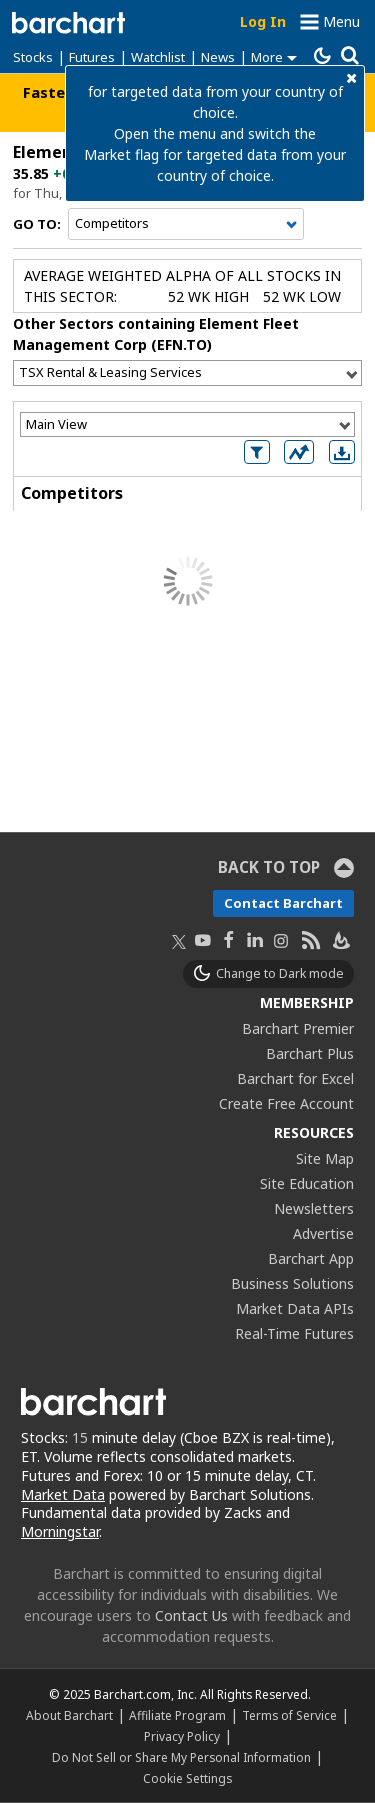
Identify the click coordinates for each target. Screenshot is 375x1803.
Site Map (325, 1158)
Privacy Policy (182, 1736)
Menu (341, 21)
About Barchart (69, 1715)
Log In (263, 21)
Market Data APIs (295, 1308)
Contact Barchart (283, 903)
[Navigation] (186, 224)
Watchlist (158, 57)
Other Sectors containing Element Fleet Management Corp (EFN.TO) (156, 334)
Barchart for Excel (295, 1078)
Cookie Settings (187, 1778)
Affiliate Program (177, 1715)
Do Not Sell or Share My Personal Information (181, 1757)
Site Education (307, 1183)
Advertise (323, 1233)
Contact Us (191, 1615)
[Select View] (187, 424)
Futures (92, 57)
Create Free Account (286, 1103)
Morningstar (60, 1531)
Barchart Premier (298, 1028)
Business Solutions (292, 1283)
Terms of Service (289, 1715)
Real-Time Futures (294, 1333)
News (218, 57)
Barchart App (311, 1258)
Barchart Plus (310, 1053)
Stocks (33, 57)
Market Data (63, 1494)
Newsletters (314, 1208)
